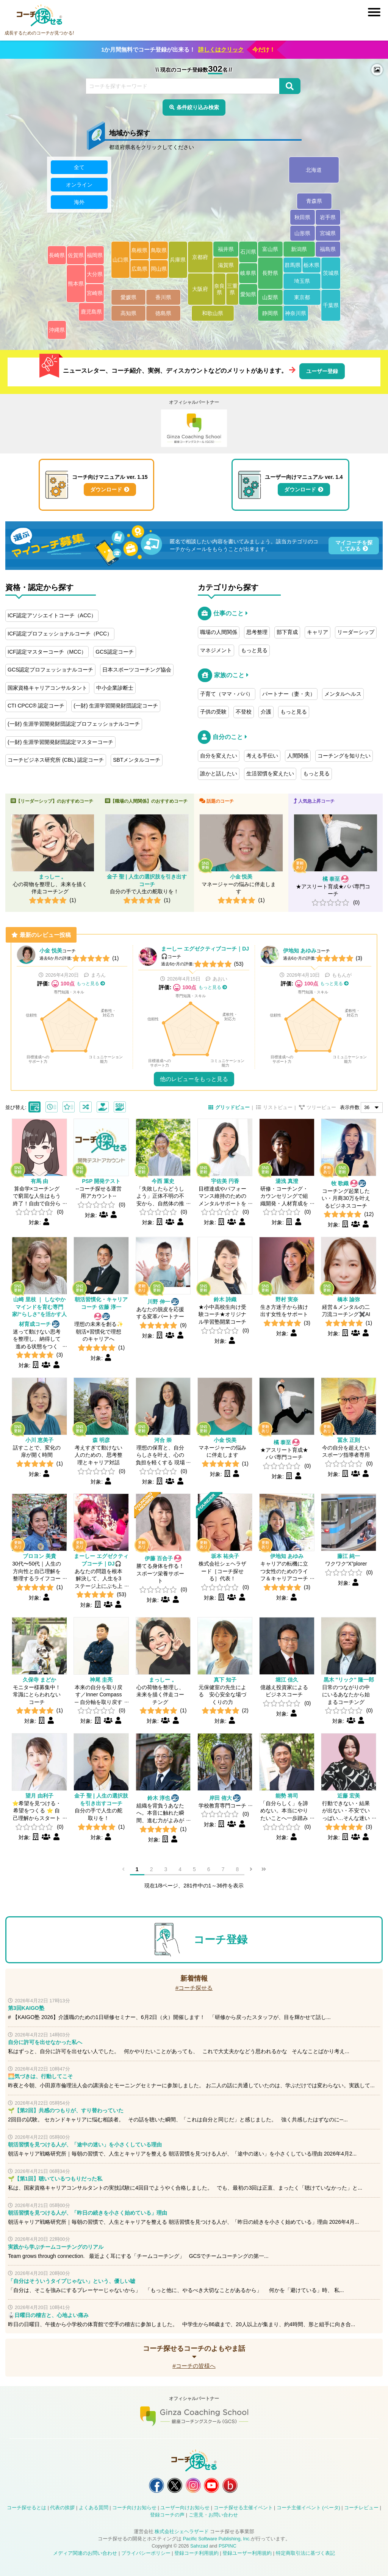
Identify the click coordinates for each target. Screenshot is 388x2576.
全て (79, 167)
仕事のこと (228, 613)
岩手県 (328, 217)
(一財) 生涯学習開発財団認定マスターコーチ (60, 742)
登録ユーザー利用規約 (247, 2553)
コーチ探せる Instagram (193, 2485)
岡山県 (159, 269)
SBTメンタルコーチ (136, 760)
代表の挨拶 (62, 2507)
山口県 (120, 260)
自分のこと (228, 737)
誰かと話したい (218, 773)
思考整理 (257, 632)
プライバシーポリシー (146, 2553)
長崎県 (57, 255)
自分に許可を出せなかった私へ (45, 2042)
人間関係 (297, 756)
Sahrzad (199, 2546)
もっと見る (254, 650)
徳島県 (163, 313)
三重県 (232, 289)
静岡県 (270, 313)
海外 (79, 202)
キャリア (317, 632)
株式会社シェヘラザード (182, 2531)
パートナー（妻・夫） (288, 694)
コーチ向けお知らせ (134, 2507)
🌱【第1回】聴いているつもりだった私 (55, 2179)
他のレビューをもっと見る (194, 1079)
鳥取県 (159, 250)
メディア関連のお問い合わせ (85, 2553)
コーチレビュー (361, 2507)
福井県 (226, 249)
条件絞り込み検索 (198, 107)
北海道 (314, 170)
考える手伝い (262, 756)
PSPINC (227, 2546)
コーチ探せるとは (26, 2507)
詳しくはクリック (221, 49)
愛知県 (248, 294)
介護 (266, 712)
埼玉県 (302, 281)
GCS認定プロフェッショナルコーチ (50, 670)
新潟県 (299, 249)
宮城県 (328, 233)
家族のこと (229, 675)
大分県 (95, 274)
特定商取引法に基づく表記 (305, 2553)
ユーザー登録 (322, 371)
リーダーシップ (355, 632)
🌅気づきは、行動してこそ (40, 2076)
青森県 (314, 201)
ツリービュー (321, 1107)
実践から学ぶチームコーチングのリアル (55, 2247)
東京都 (302, 297)
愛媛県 (128, 297)
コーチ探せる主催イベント (243, 2507)
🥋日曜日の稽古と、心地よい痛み (48, 2315)
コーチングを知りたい (344, 756)
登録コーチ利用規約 (196, 2553)
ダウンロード (106, 489)
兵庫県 (178, 260)
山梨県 (270, 297)
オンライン (79, 185)
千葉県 (331, 305)
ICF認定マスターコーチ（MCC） (47, 652)
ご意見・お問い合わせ (213, 2515)
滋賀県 (226, 265)
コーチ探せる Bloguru (230, 2485)
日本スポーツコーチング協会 (136, 670)
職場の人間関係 (218, 632)
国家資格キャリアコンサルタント (47, 688)
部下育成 (287, 632)
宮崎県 (95, 293)
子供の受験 (213, 712)
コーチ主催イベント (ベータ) (308, 2507)
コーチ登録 (220, 1939)
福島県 (328, 249)
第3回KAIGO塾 (26, 2008)
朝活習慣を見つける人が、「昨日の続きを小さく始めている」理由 (87, 2213)
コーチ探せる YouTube (211, 2485)
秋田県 (302, 217)
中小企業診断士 (114, 688)
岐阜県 (248, 273)
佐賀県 (76, 255)
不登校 (244, 712)
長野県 (270, 273)
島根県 (139, 250)
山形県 (302, 233)
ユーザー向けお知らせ (185, 2507)
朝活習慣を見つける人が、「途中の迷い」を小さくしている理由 (85, 2144)
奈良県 (219, 289)
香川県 (163, 297)
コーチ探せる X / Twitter (174, 2485)
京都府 (200, 257)
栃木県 (311, 265)
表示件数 (350, 1107)
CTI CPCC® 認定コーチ (36, 706)
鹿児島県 (91, 312)
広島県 (139, 269)
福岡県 (95, 255)
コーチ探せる (39, 15)
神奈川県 (295, 313)
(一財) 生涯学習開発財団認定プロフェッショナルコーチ (74, 724)
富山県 (270, 249)
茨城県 (331, 273)
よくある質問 (93, 2507)
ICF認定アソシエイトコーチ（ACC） (52, 615)
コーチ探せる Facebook (156, 2485)
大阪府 (200, 289)
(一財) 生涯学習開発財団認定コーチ (116, 706)
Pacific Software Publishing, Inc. (217, 2538)
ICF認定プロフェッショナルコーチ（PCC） (60, 634)
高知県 (128, 313)
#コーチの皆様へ (194, 2366)
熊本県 (76, 284)
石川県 (248, 252)
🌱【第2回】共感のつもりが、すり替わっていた (66, 2110)
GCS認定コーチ (114, 652)
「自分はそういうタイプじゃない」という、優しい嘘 (71, 2281)
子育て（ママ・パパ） (226, 694)
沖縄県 (57, 330)
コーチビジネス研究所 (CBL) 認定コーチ (56, 760)
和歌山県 (212, 313)
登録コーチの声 (167, 2515)
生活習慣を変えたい (270, 773)
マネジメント (216, 650)
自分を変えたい (218, 756)
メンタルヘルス (342, 694)
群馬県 (292, 265)
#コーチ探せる (194, 1988)
